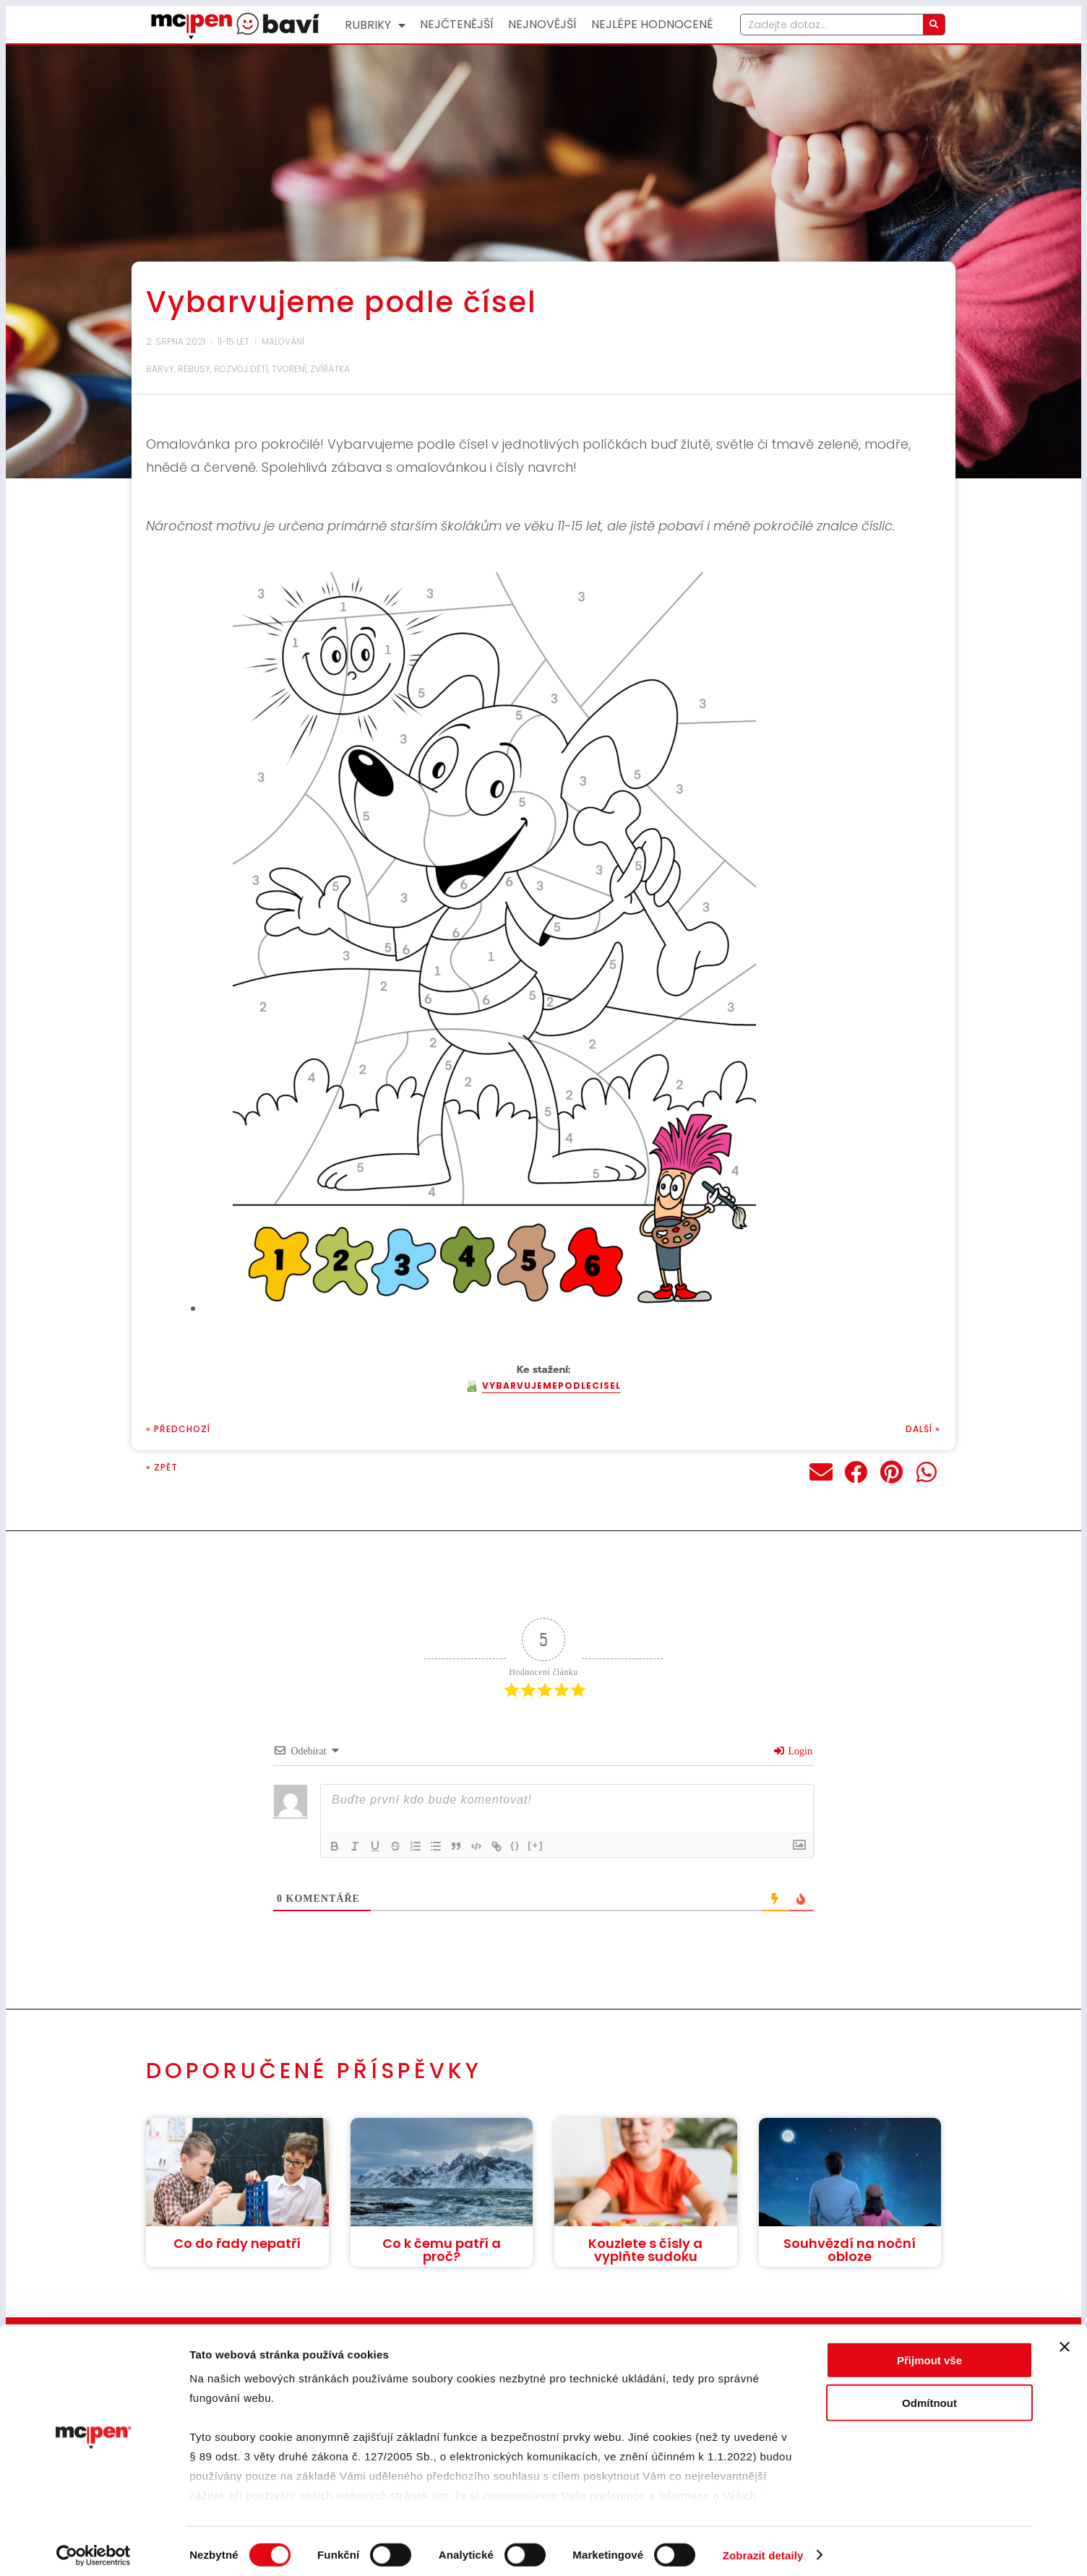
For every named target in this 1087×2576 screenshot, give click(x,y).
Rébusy (194, 369)
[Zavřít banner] (1065, 2340)
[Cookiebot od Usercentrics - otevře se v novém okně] (93, 2548)
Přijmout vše (929, 2353)
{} (515, 1845)
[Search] (934, 24)
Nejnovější (542, 24)
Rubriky (375, 25)
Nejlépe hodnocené (652, 24)
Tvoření (289, 369)
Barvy (160, 369)
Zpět (166, 1467)
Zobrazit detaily (763, 2547)
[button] (821, 1472)
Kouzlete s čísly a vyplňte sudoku (645, 2249)
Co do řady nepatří (237, 2243)
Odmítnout (929, 2395)
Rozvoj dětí (241, 369)
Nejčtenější (457, 24)
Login (793, 1751)
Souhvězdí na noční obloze (849, 2249)
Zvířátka (330, 369)
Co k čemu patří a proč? (441, 2249)
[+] (536, 1845)
